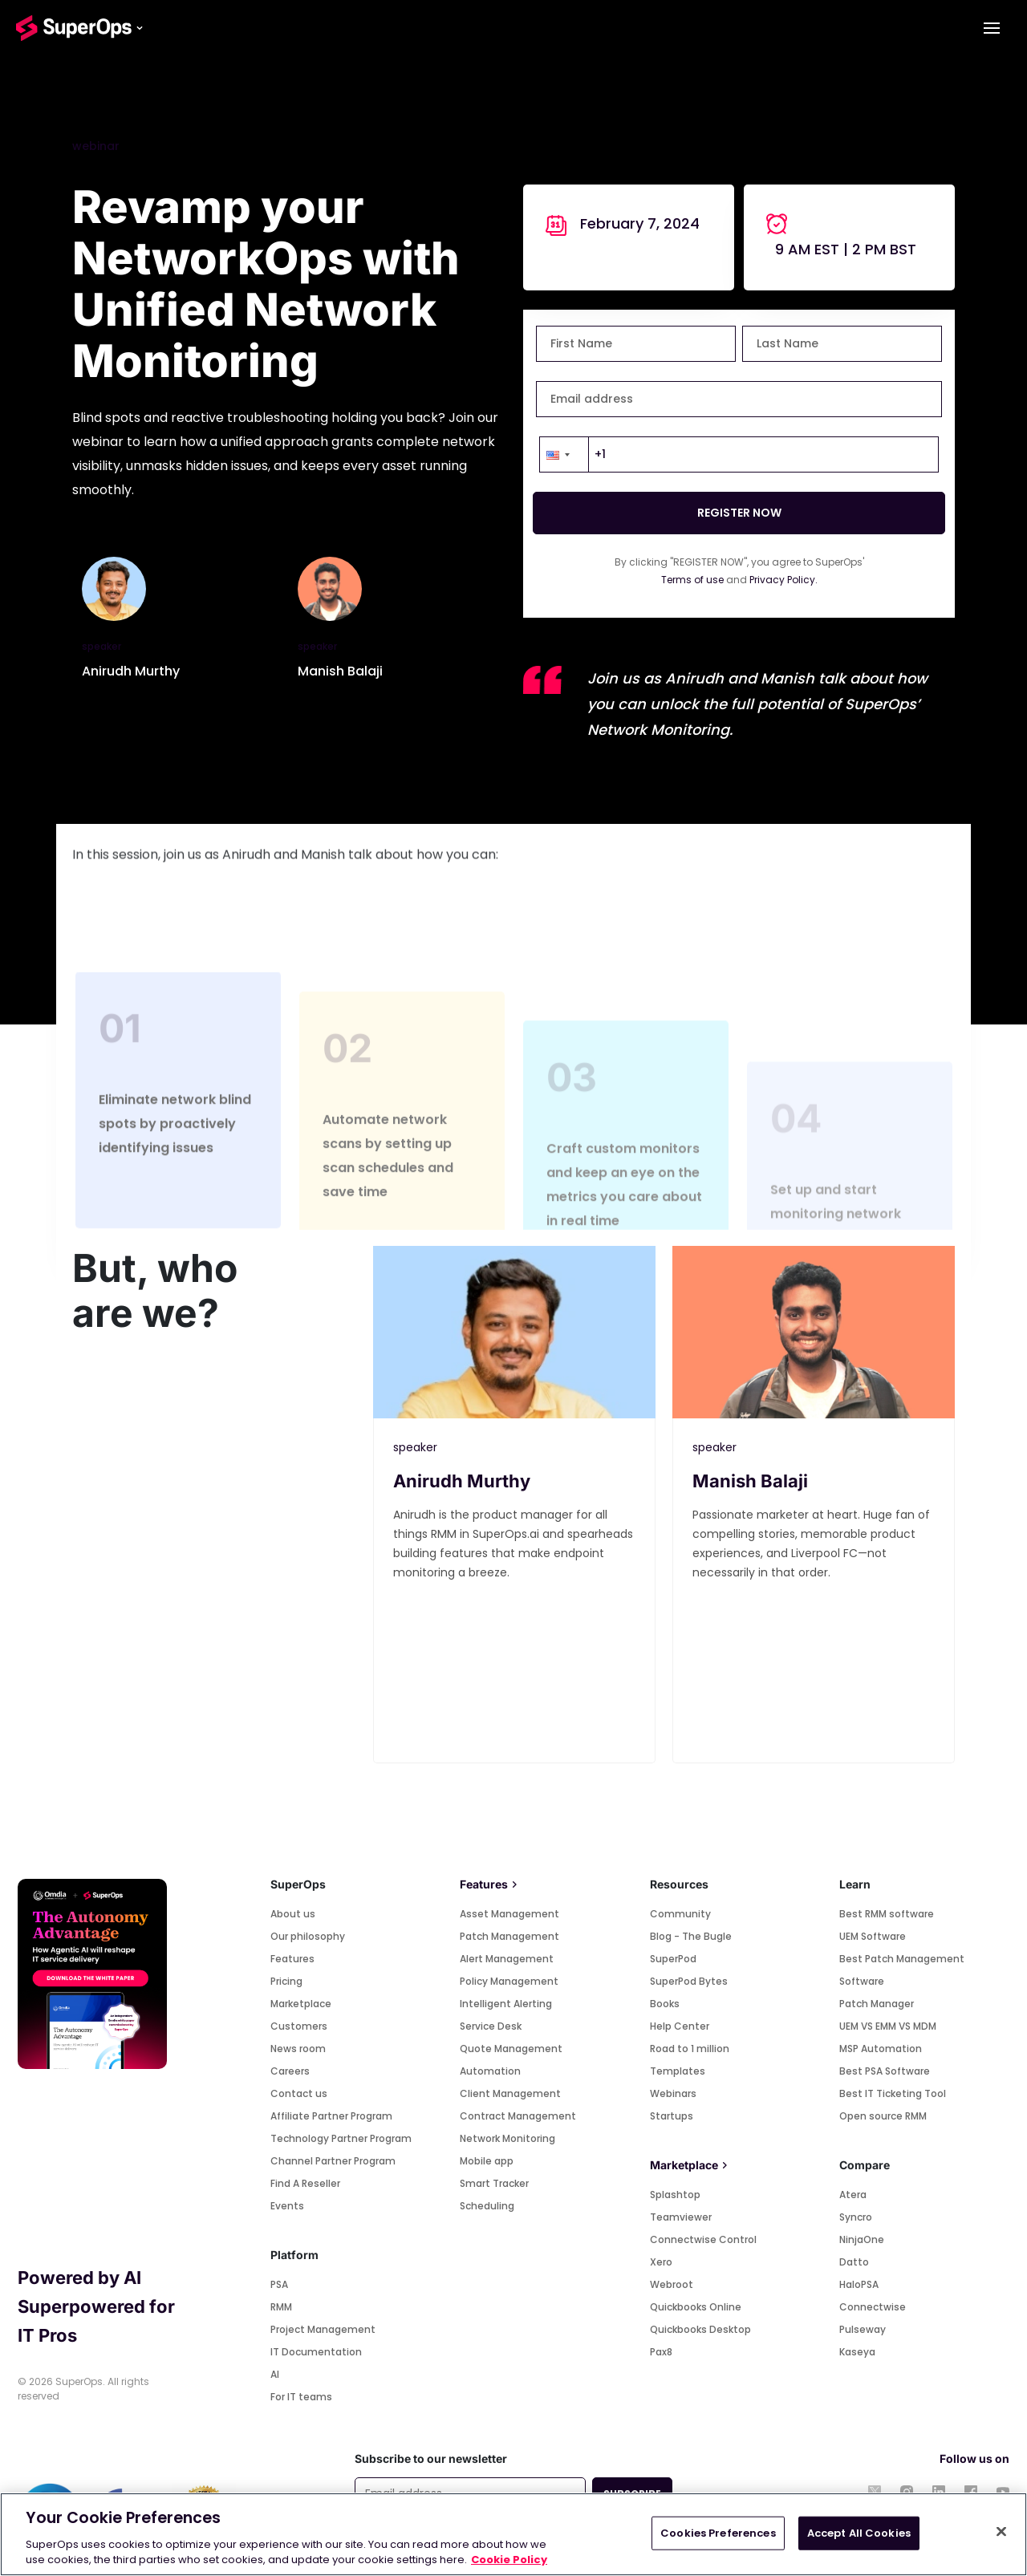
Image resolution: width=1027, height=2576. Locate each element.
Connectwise (872, 2307)
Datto (854, 2262)
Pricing (286, 1981)
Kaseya (857, 2352)
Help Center (679, 2026)
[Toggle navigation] (991, 28)
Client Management (510, 2093)
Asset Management (509, 1914)
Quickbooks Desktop (700, 2329)
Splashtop (675, 2194)
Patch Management (509, 1936)
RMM (281, 2307)
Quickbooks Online (695, 2307)
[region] (513, 2534)
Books (665, 2003)
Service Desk (491, 2026)
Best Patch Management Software (901, 1970)
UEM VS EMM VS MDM (887, 2026)
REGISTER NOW (739, 513)
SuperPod (673, 1958)
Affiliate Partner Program (331, 2116)
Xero (661, 2262)
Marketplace (300, 2003)
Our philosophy (307, 1936)
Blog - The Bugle (691, 1936)
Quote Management (511, 2048)
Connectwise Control (703, 2239)
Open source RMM (883, 2116)
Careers (290, 2071)
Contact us (298, 2093)
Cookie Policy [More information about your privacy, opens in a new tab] (509, 2559)
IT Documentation (316, 2352)
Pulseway (862, 2329)
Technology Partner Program (341, 2138)
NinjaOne (861, 2239)
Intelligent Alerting (506, 2003)
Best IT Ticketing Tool (892, 2093)
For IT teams (301, 2397)
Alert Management (507, 1958)
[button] (564, 454)
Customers (298, 2026)
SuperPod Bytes (689, 1981)
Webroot (671, 2284)
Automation (490, 2071)
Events (287, 2206)
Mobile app (487, 2161)
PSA (279, 2284)
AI (274, 2374)
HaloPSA (859, 2284)
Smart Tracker (494, 2183)
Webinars (673, 2093)
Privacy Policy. (783, 579)
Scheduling (487, 2206)
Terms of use (692, 579)
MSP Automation (880, 2048)
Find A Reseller (305, 2183)
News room (298, 2048)
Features (292, 1958)
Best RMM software (886, 1914)
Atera (853, 2194)
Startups (671, 2116)
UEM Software (872, 1936)
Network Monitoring (507, 2138)
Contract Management (518, 2116)
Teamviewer (681, 2217)
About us (292, 1914)
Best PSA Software (884, 2071)
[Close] (1001, 2532)
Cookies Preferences (717, 2533)
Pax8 (661, 2352)
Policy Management (509, 1981)
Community (680, 1914)
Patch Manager (876, 2003)
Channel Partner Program (333, 2161)
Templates (677, 2071)
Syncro (855, 2217)
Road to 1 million (689, 2048)
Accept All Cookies (859, 2533)
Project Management (322, 2329)
